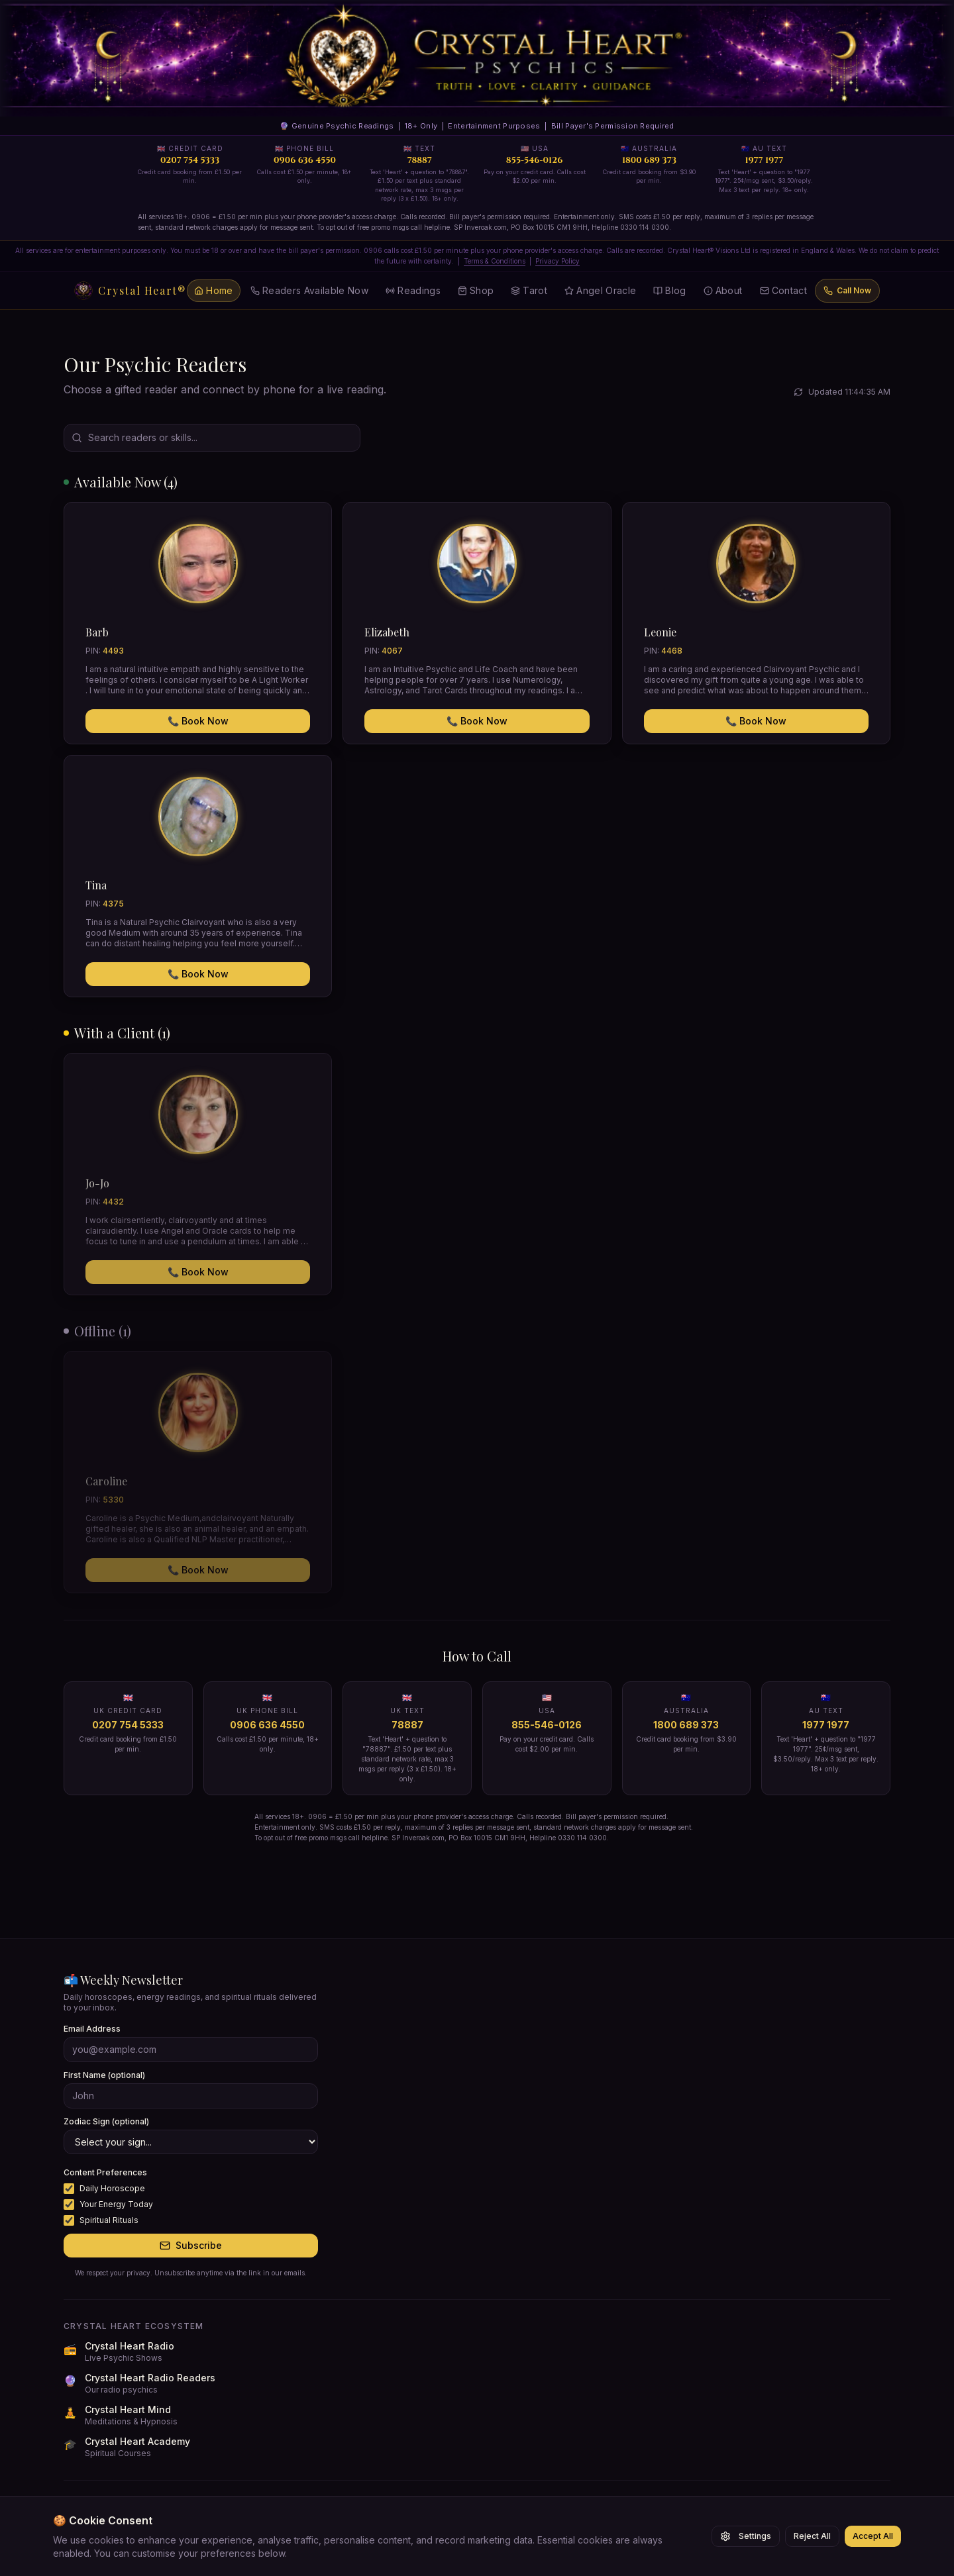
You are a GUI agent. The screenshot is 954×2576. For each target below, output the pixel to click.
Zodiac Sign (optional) (106, 2121)
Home (213, 290)
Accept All (873, 2536)
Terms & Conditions (494, 261)
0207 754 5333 (128, 1724)
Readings (413, 290)
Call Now (847, 290)
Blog (669, 290)
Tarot (529, 290)
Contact (783, 290)
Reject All (812, 2536)
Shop (476, 290)
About (723, 290)
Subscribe (191, 2245)
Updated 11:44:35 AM (842, 392)
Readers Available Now (309, 290)
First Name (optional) (104, 2075)
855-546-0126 (546, 1724)
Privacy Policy (557, 261)
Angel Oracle (600, 290)
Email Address (92, 2029)
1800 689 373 (686, 1724)
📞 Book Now (198, 720)
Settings (745, 2536)
